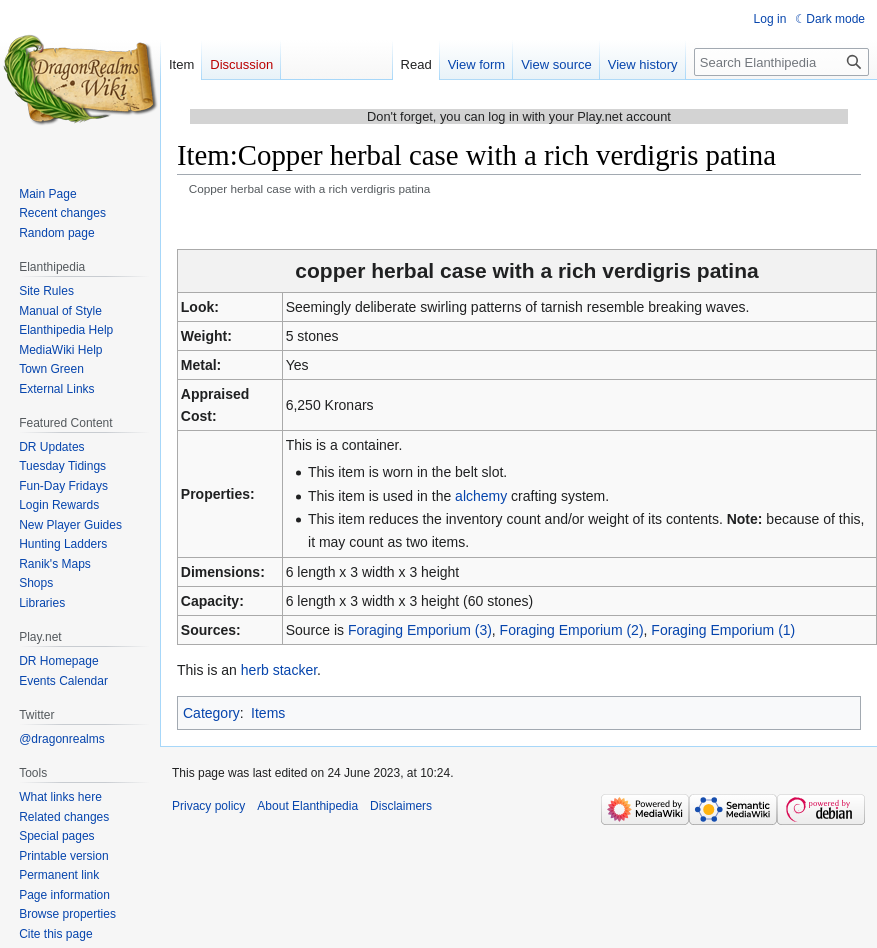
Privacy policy (208, 806)
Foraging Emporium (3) (420, 630)
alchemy (481, 496)
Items (268, 713)
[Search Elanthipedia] (781, 62)
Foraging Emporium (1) (723, 630)
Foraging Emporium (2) (572, 630)
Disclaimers (401, 806)
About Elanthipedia (307, 806)
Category (211, 713)
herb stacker (279, 670)
